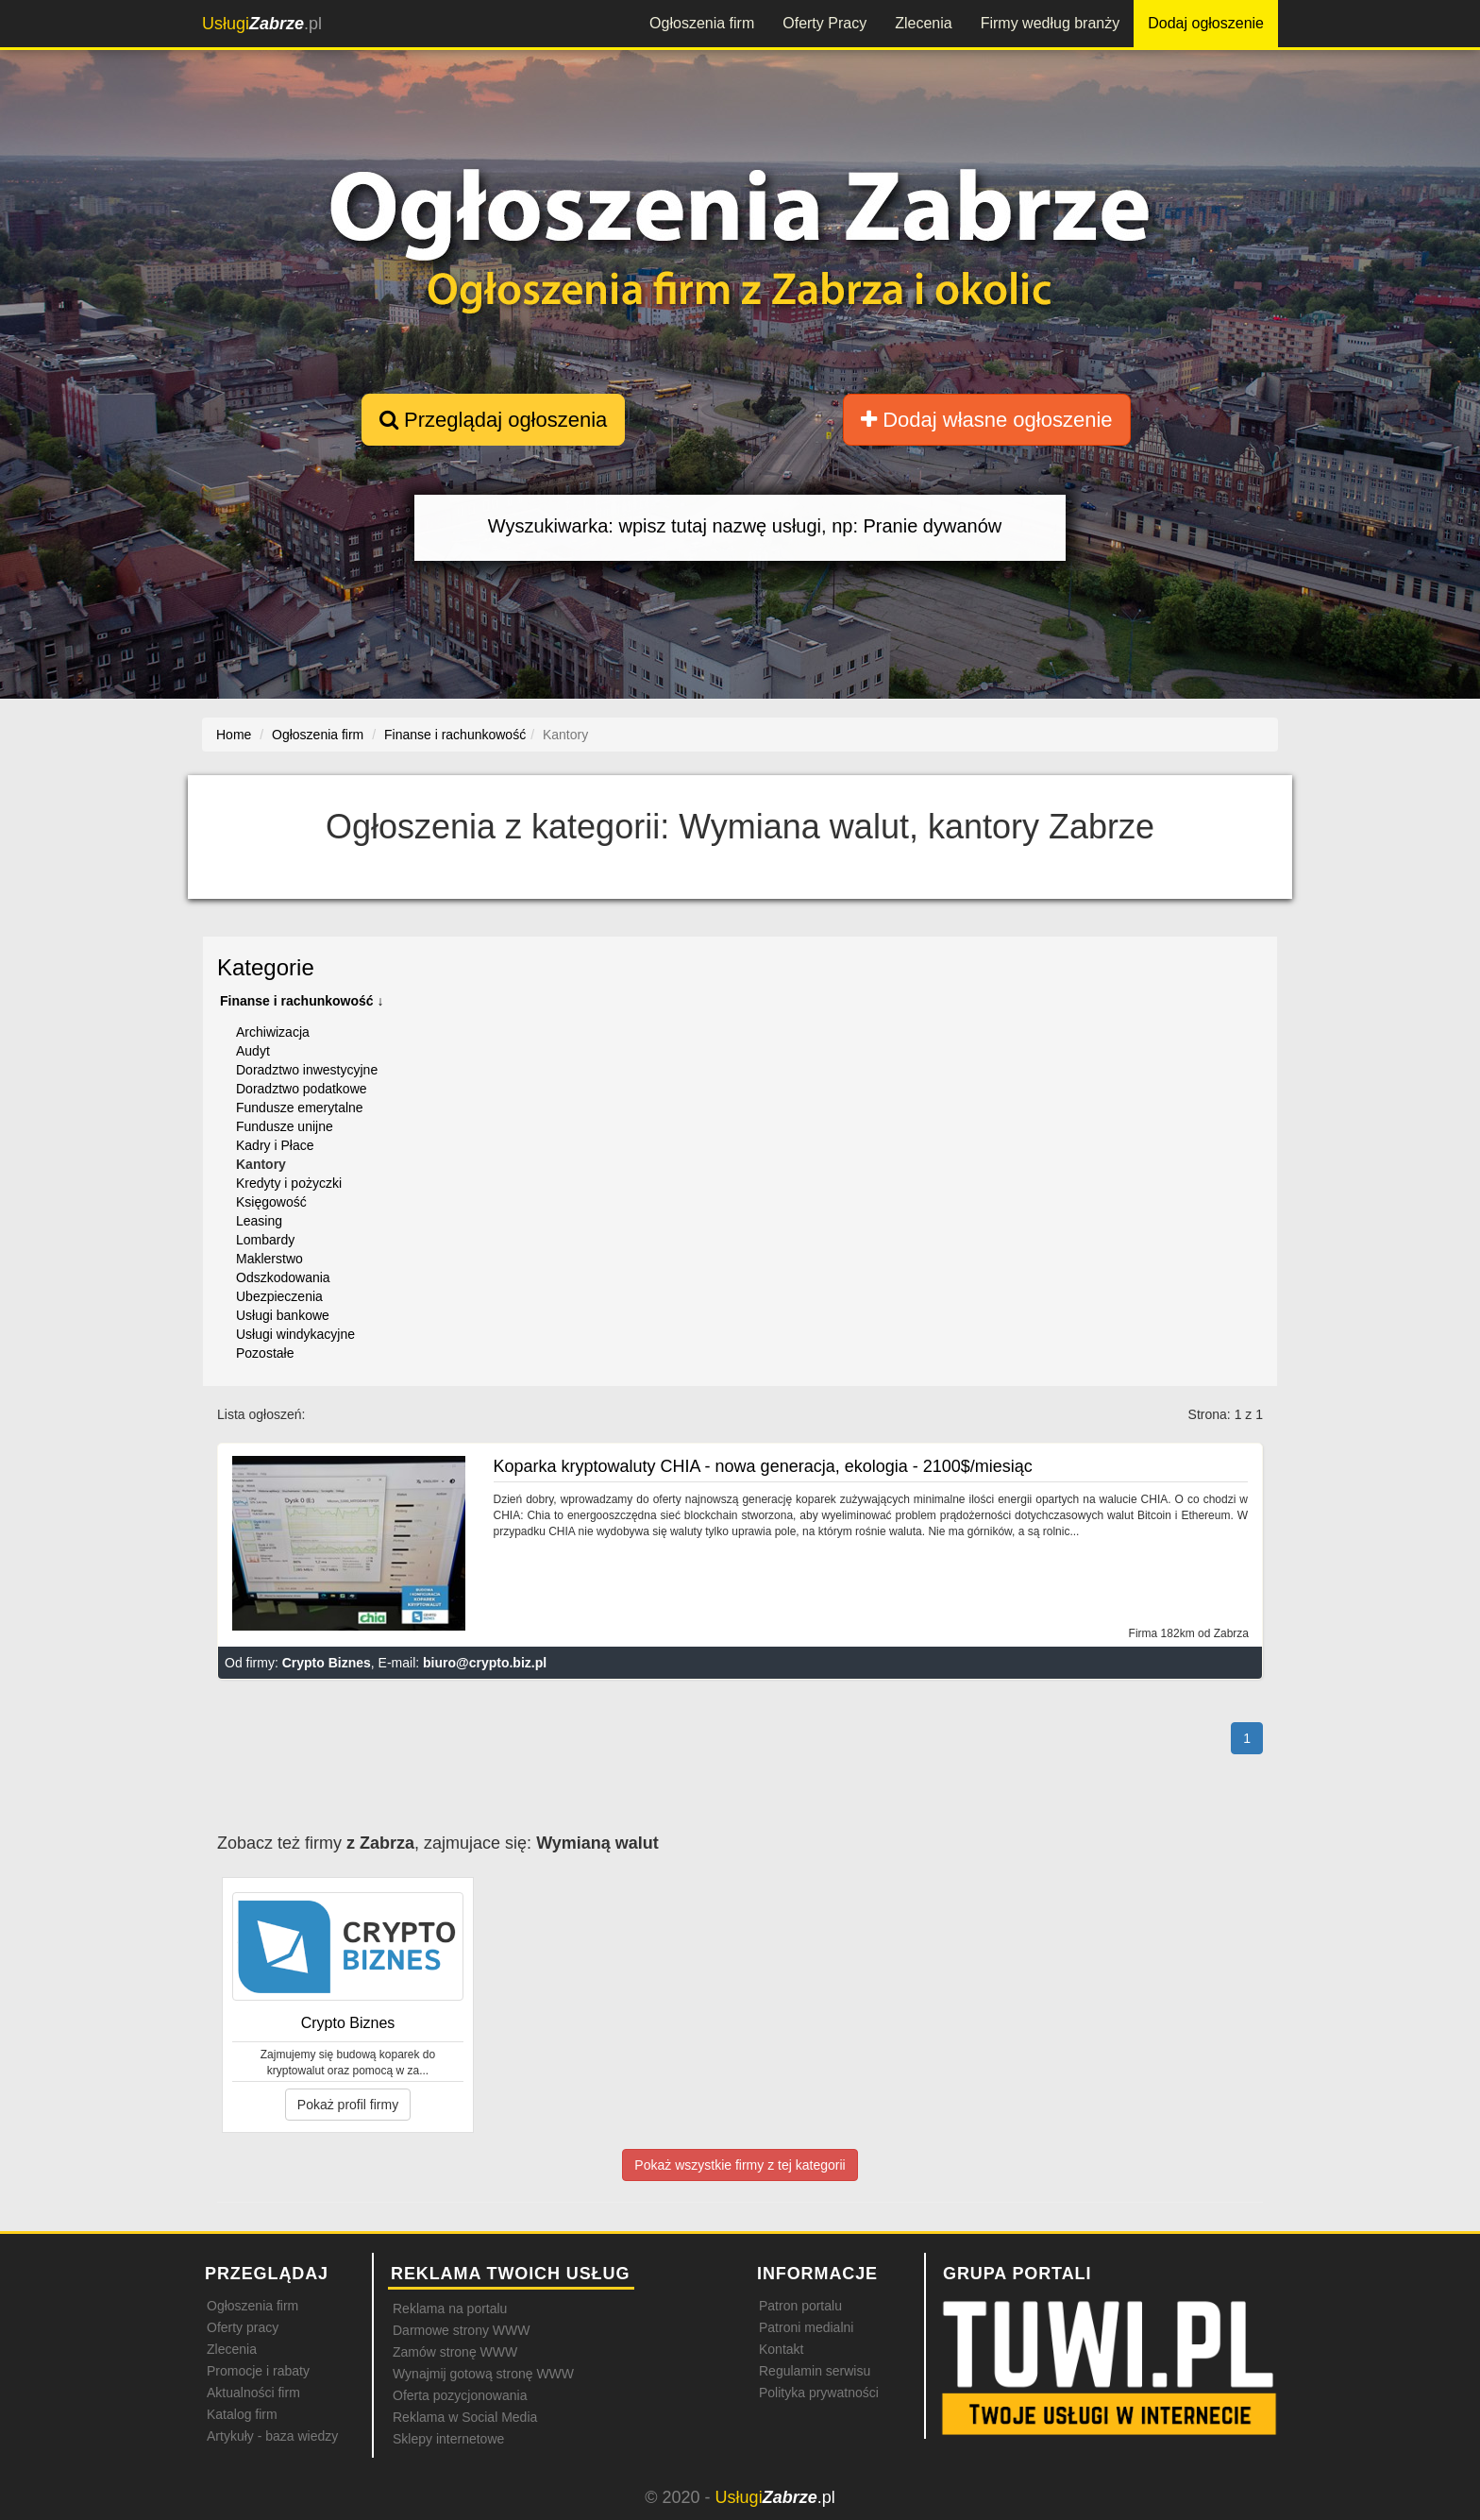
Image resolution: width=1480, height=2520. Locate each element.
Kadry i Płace (274, 1145)
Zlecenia (923, 23)
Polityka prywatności (819, 2392)
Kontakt (781, 2349)
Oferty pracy (242, 2327)
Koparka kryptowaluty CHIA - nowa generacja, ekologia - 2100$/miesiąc (763, 1466)
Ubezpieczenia (279, 1296)
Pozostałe (265, 1353)
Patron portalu (800, 2305)
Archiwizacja (273, 1032)
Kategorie (265, 967)
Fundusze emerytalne (299, 1107)
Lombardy (265, 1239)
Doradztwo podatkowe (301, 1088)
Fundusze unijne (284, 1126)
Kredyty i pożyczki (289, 1183)
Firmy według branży (1050, 23)
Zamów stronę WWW (455, 2351)
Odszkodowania (283, 1277)
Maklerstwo (269, 1258)
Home (233, 734)
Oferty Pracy (824, 23)
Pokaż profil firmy (347, 2104)
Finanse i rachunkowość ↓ (302, 1000)
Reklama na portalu (450, 2308)
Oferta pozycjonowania (460, 2395)
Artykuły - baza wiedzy (272, 2436)
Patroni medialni (806, 2327)
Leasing (259, 1220)
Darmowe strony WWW (461, 2330)
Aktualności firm (253, 2392)
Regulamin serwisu (814, 2370)
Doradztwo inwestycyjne (307, 1069)
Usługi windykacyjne (295, 1334)
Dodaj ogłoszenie (1206, 23)
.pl (262, 23)
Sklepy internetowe (448, 2438)
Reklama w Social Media (465, 2417)
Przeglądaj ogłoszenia (493, 419)
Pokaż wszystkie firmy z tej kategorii (739, 2165)
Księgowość (271, 1201)
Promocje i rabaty (258, 2370)
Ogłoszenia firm (701, 23)
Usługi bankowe (282, 1315)
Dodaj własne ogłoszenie (987, 419)
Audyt (253, 1050)
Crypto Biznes (326, 1662)
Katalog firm (242, 2414)
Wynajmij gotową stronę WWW (483, 2373)
